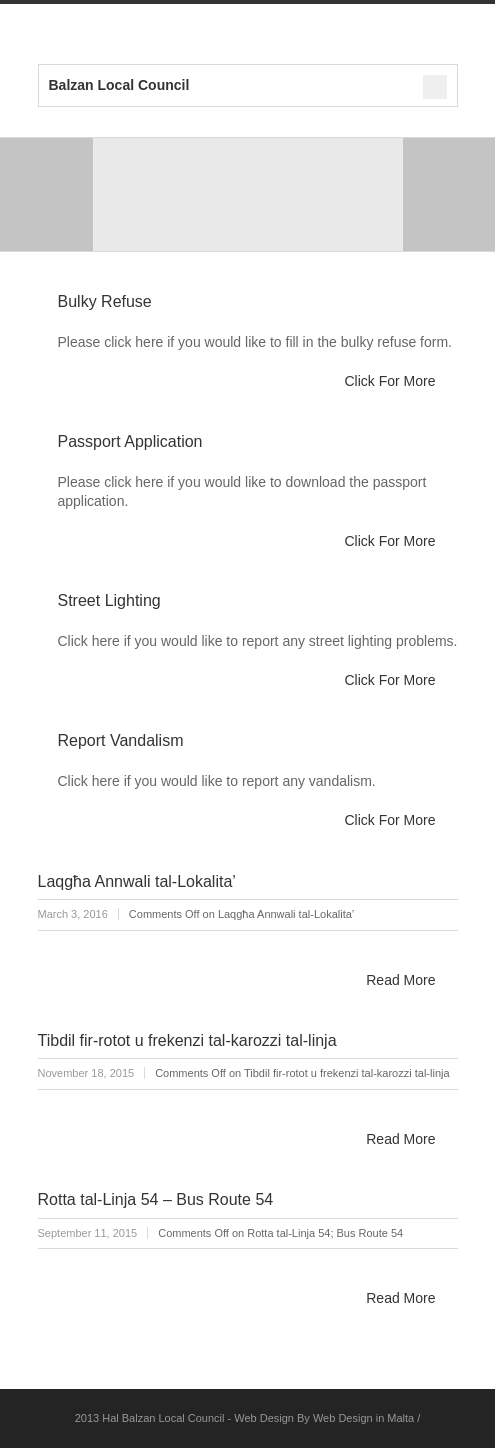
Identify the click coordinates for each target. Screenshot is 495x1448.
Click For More (389, 381)
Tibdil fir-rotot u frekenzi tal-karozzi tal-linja (187, 1040)
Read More (400, 980)
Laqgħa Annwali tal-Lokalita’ (137, 881)
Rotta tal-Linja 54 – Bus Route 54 (156, 1199)
